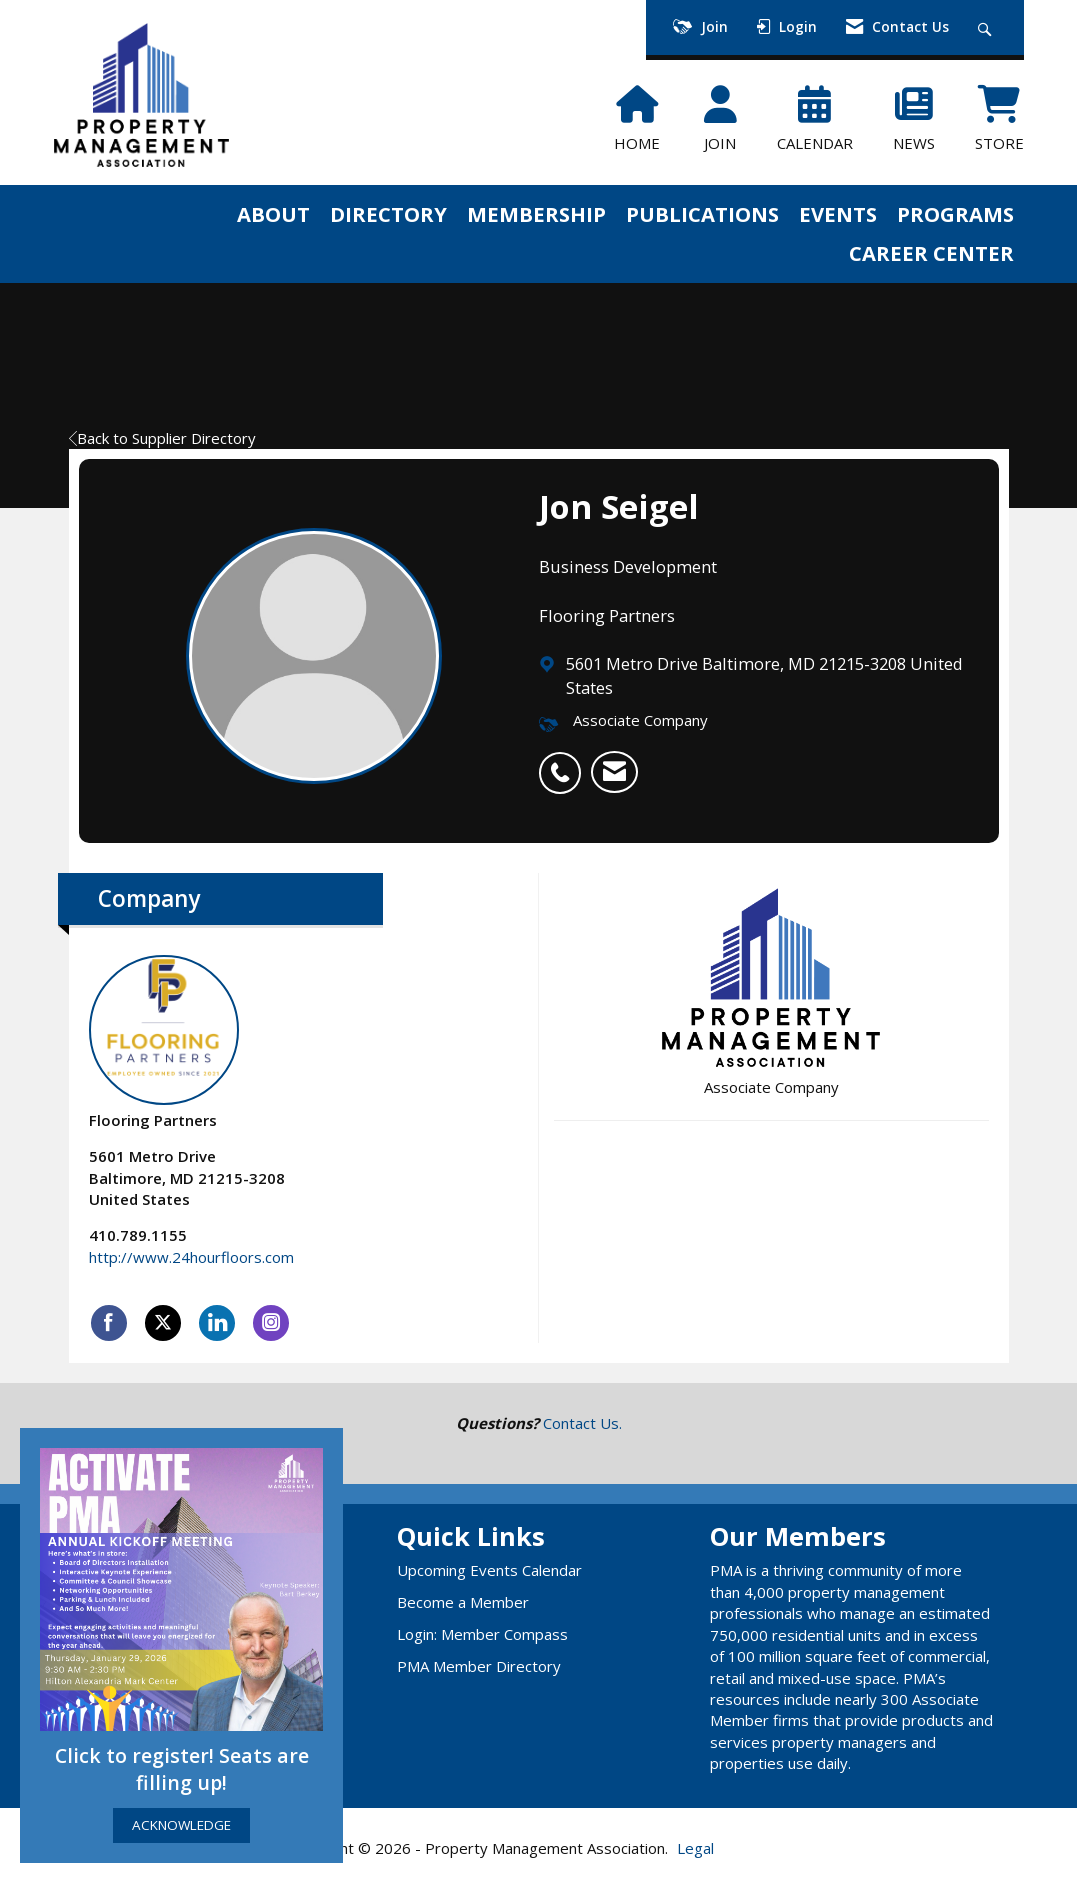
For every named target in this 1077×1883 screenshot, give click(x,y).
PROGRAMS (955, 214)
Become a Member (463, 1602)
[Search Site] (987, 27)
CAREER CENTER (931, 253)
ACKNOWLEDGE (181, 1825)
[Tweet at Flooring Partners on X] (163, 1323)
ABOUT (273, 214)
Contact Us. (582, 1423)
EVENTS (838, 214)
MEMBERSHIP (536, 214)
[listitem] (565, 762)
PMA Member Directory (479, 1666)
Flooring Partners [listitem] (164, 1042)
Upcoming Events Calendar (489, 1570)
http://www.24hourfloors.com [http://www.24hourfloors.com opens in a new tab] (191, 1257)
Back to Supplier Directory (162, 438)
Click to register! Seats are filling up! (182, 1769)
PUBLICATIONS (702, 214)
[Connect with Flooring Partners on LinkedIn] (217, 1323)
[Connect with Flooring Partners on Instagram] (271, 1323)
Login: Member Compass (482, 1634)
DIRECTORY (388, 214)
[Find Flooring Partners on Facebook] (109, 1323)
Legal (695, 1848)
